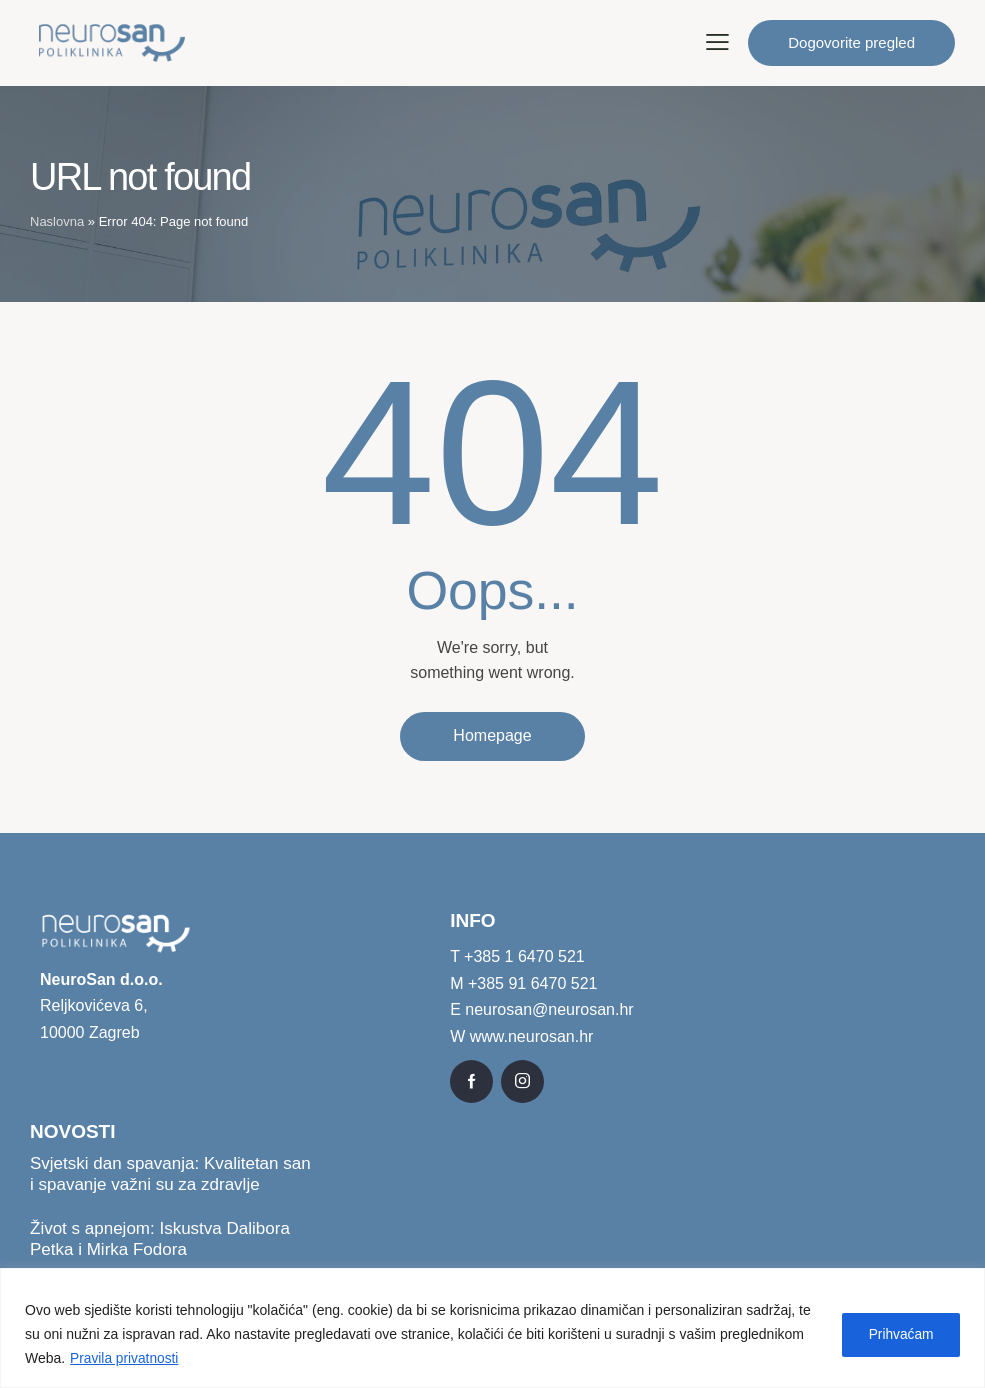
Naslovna (57, 221)
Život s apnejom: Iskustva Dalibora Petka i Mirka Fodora (160, 1239)
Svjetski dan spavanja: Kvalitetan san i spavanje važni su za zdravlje (170, 1174)
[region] (492, 1328)
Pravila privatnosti (125, 1359)
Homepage (492, 735)
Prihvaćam (898, 1335)
